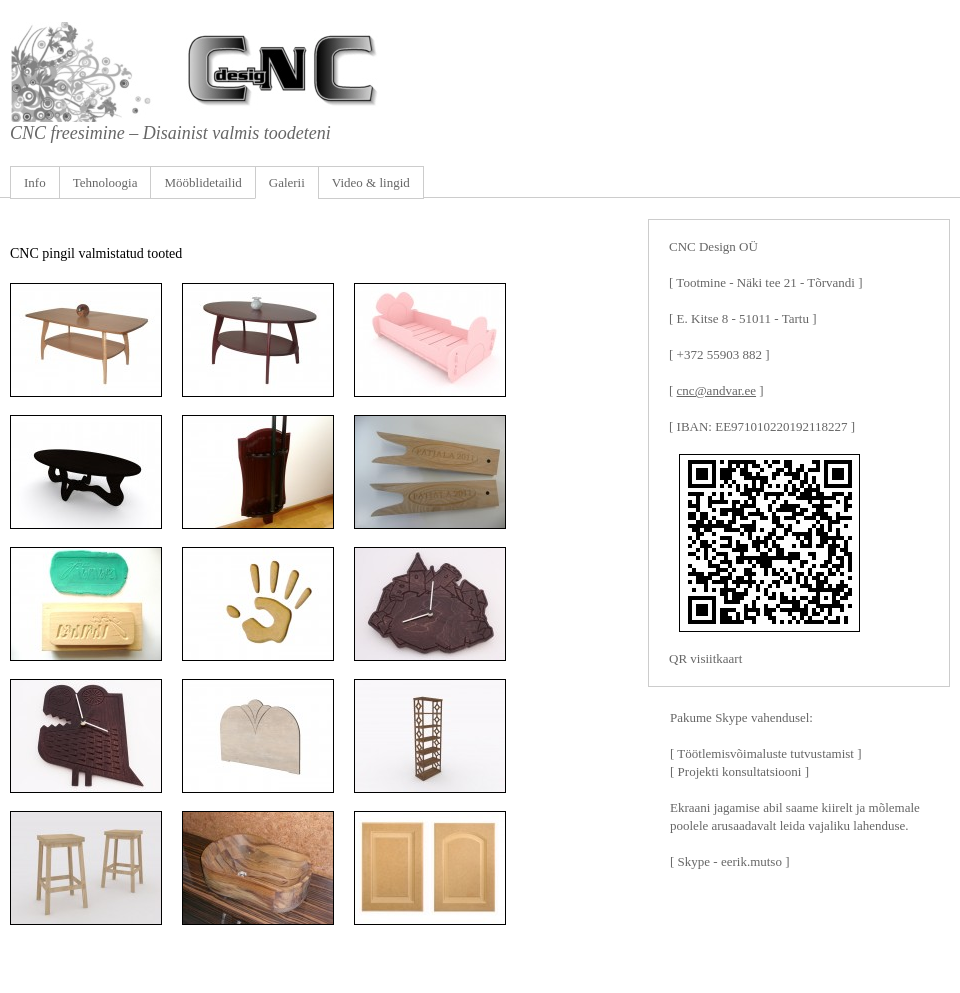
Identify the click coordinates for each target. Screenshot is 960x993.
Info (35, 182)
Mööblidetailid (202, 182)
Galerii (287, 182)
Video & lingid (371, 182)
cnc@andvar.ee (716, 390)
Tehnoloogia (105, 182)
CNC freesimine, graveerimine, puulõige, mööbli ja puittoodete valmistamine (480, 72)
